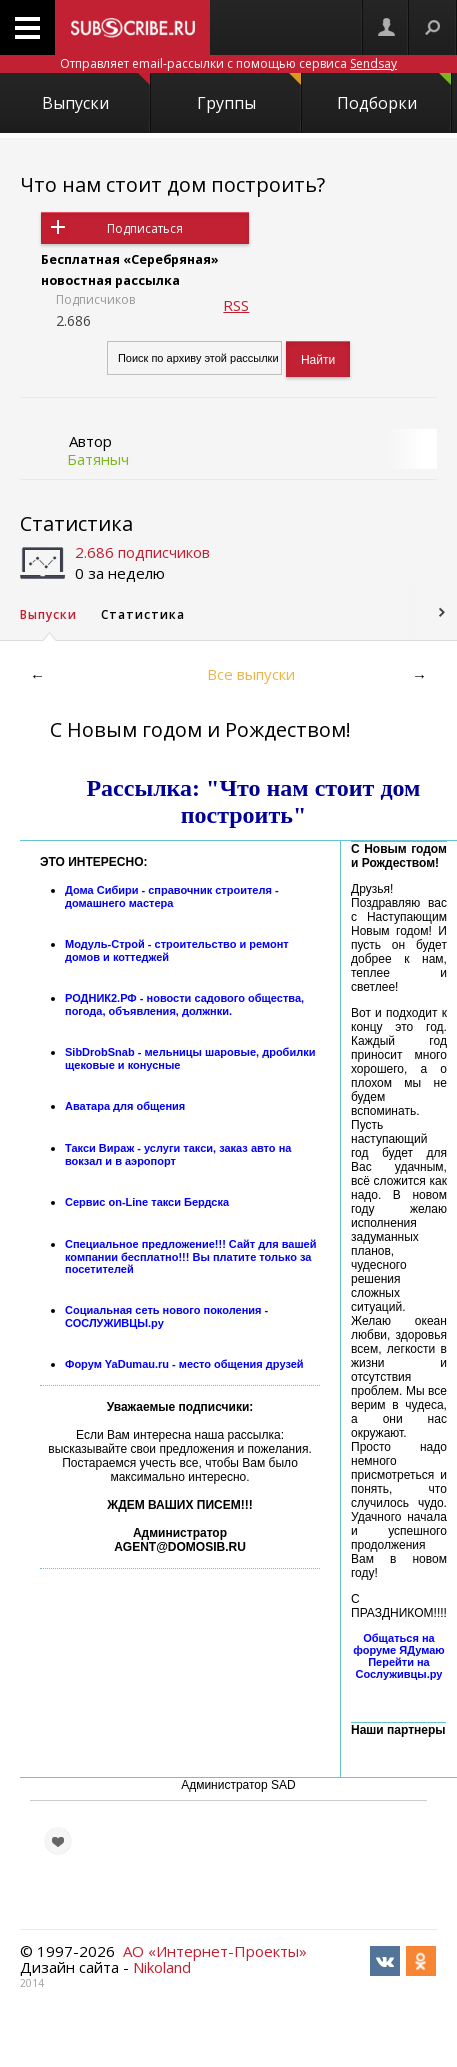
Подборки (394, 93)
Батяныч (98, 459)
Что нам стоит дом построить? (172, 184)
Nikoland (162, 1967)
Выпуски (96, 93)
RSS (236, 305)
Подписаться (145, 228)
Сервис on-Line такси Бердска (147, 1202)
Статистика (76, 523)
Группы (249, 93)
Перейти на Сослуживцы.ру (398, 1668)
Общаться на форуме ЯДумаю (398, 1644)
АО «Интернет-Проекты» (215, 1951)
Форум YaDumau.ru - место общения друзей (184, 1364)
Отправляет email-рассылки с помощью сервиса (228, 63)
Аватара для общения (125, 1106)
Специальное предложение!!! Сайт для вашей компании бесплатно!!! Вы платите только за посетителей (191, 1256)
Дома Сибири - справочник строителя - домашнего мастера (172, 896)
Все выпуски (251, 674)
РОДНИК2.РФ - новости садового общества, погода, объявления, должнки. (184, 1004)
